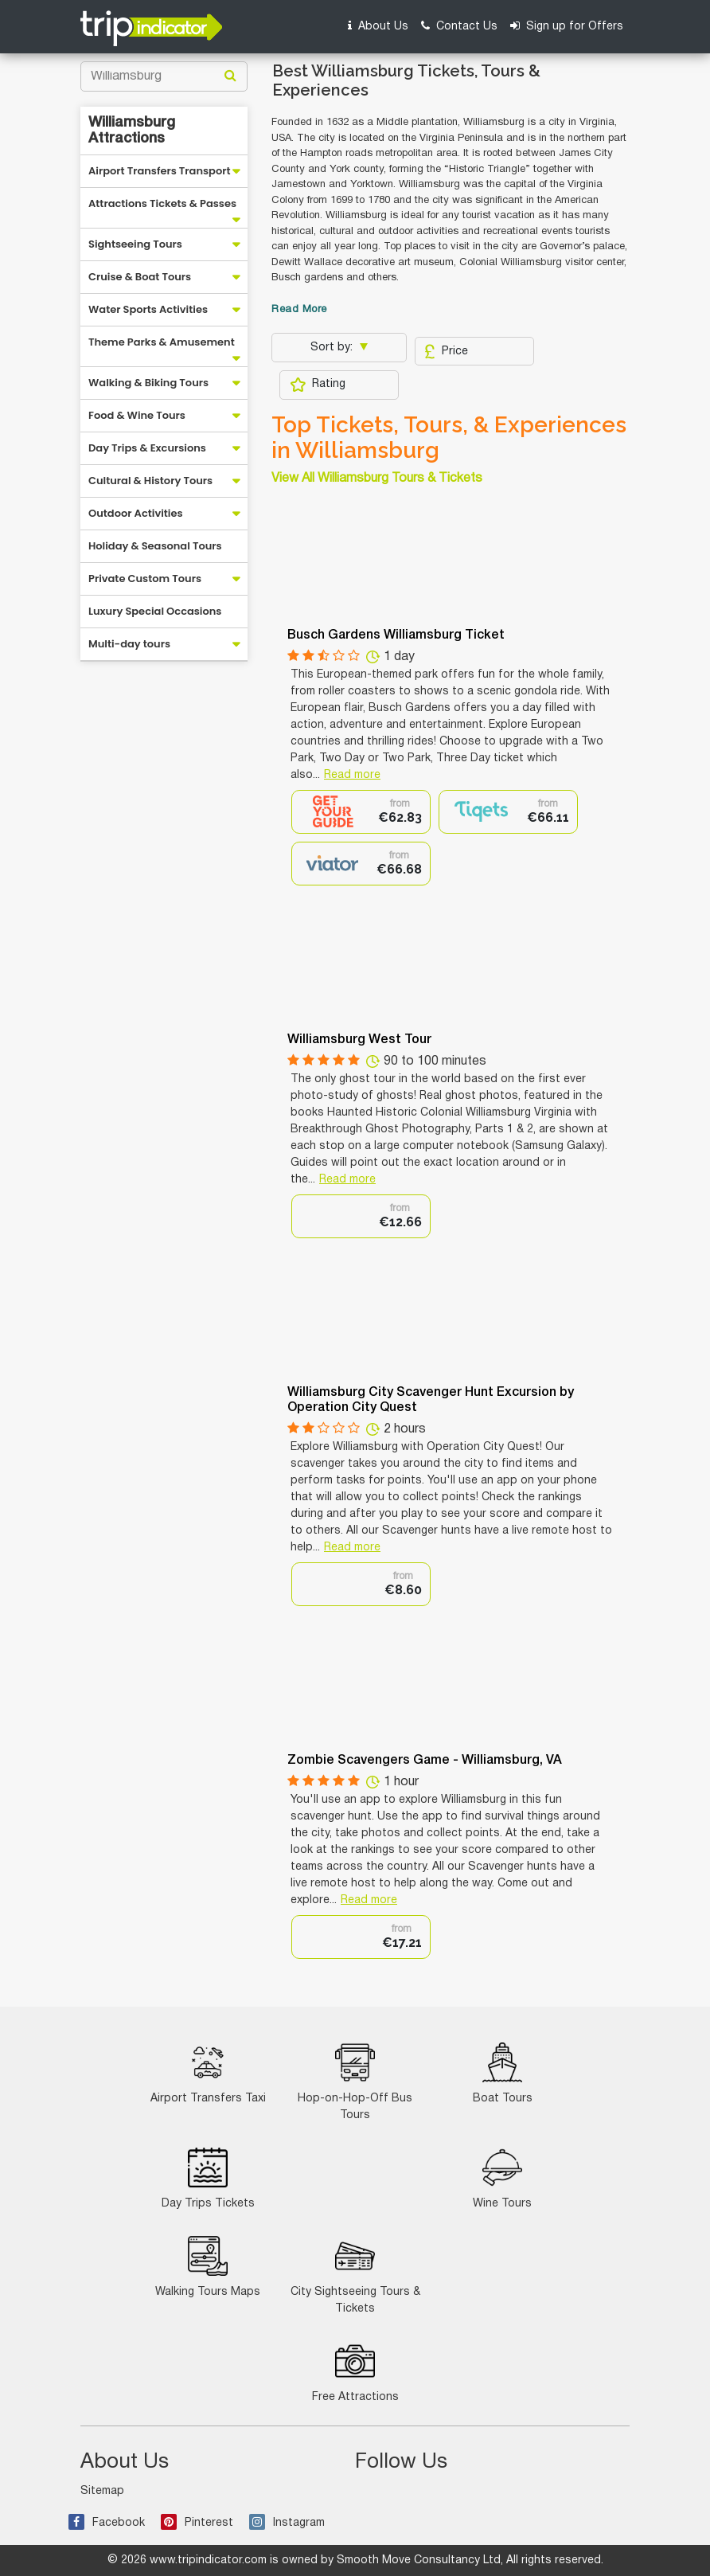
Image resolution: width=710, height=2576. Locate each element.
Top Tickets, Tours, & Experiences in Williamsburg (448, 437)
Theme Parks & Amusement (161, 342)
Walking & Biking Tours (148, 382)
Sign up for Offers (566, 26)
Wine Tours (502, 2178)
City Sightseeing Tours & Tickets (355, 2275)
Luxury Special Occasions (154, 611)
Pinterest (197, 2523)
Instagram (287, 2523)
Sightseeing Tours (135, 244)
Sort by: (333, 347)
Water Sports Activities (148, 309)
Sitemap (102, 2491)
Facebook (106, 2523)
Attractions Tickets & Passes (162, 203)
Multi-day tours (129, 643)
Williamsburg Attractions (131, 130)
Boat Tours (502, 2073)
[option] (361, 812)
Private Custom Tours (144, 578)
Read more (352, 775)
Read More (299, 310)
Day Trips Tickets (208, 2178)
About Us (378, 26)
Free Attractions (355, 2371)
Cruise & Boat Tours (139, 276)
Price (446, 351)
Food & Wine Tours (136, 415)
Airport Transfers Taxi (208, 2073)
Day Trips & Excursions (147, 447)
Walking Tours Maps (207, 2266)
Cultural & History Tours (150, 480)
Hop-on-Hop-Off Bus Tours (355, 2081)
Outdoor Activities (135, 513)
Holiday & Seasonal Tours (155, 545)
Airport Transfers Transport (159, 170)
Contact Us (459, 26)
